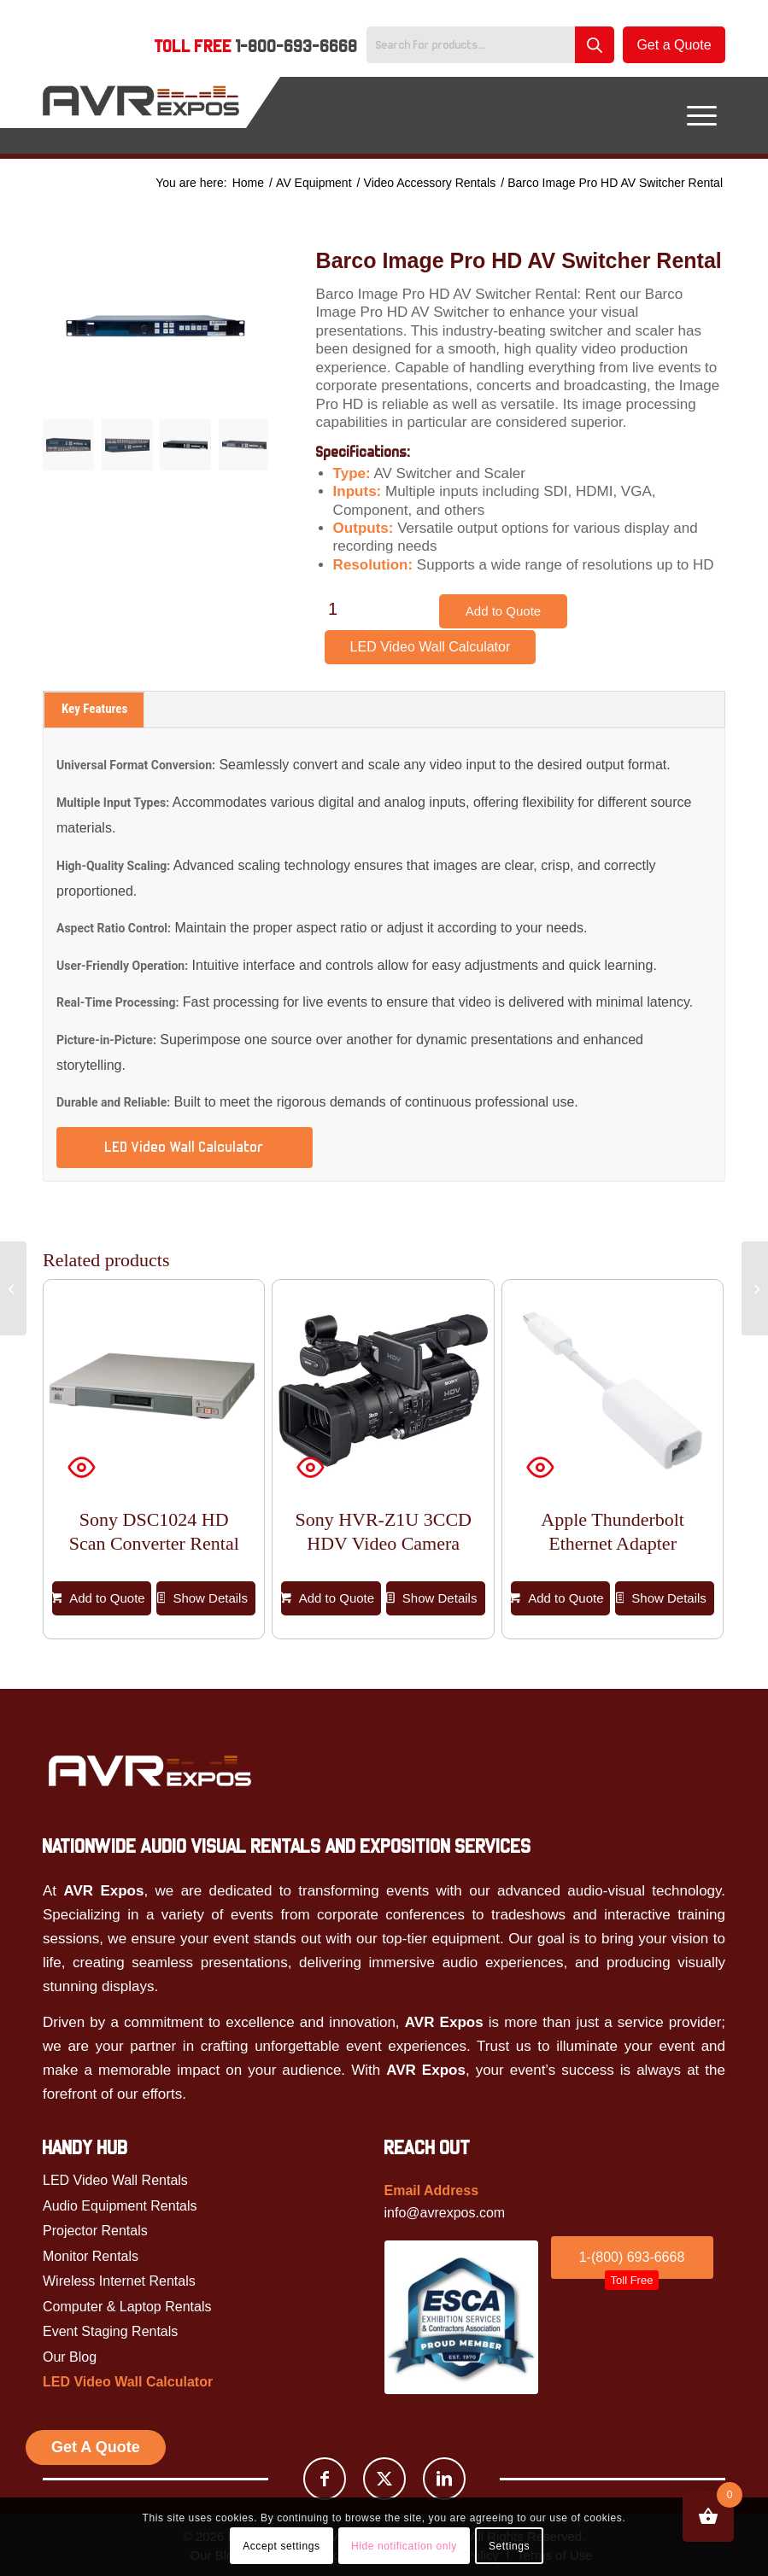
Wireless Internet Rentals (119, 2281)
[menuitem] (256, 48)
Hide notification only (404, 2546)
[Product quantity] (333, 609)
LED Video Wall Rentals (115, 2180)
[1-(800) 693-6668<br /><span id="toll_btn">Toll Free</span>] (632, 2257)
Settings (509, 2546)
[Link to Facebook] (324, 2478)
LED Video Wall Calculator (430, 647)
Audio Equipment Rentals (120, 2206)
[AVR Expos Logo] (141, 115)
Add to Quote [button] (98, 1598)
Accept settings (281, 2546)
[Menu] (701, 115)
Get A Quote (95, 2447)
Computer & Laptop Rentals (127, 2306)
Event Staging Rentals (110, 2331)
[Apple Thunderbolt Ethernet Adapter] (13, 1288)
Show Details (202, 1598)
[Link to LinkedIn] (444, 2478)
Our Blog (70, 2357)
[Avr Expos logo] (149, 1770)
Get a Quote (673, 45)
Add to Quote (503, 611)
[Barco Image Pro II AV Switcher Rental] (755, 1288)
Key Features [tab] (94, 708)
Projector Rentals (95, 2230)
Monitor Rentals (90, 2256)
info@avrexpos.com (445, 2212)
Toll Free (256, 46)
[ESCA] (461, 2317)
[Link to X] (384, 2478)
